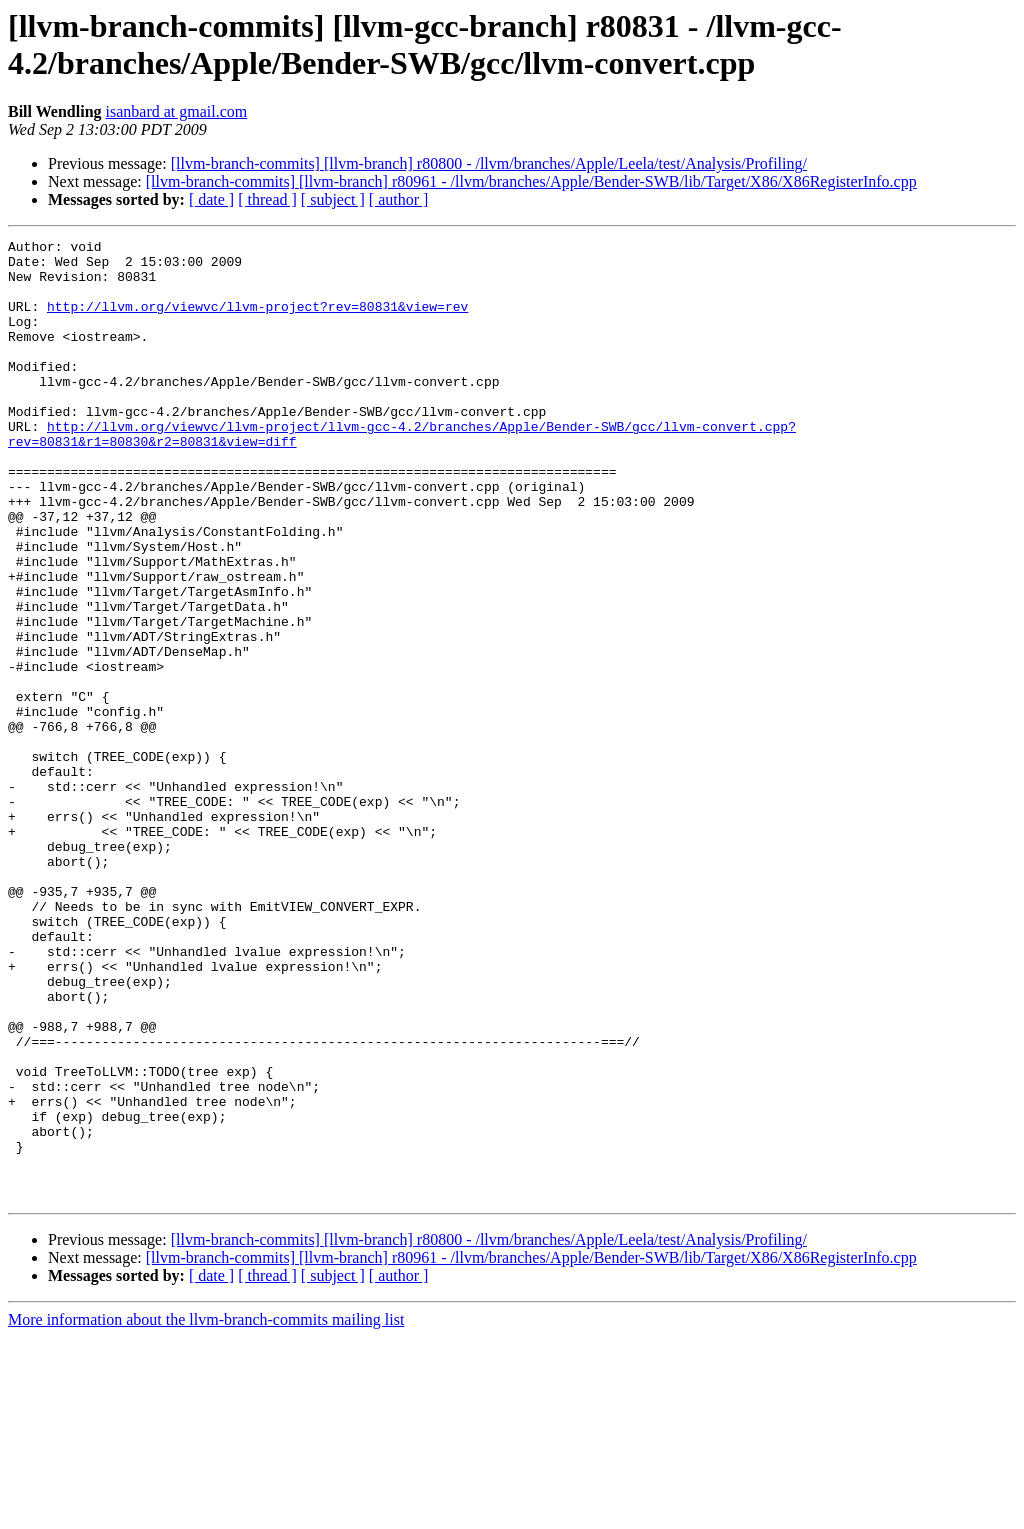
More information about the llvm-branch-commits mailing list (206, 1511)
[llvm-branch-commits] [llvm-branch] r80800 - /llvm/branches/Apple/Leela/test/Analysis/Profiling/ (489, 163)
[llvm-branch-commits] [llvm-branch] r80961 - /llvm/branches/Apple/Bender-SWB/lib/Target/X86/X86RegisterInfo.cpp (531, 181)
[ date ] (211, 199)
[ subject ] (333, 199)
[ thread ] (267, 199)
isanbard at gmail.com (177, 111)
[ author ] (399, 199)
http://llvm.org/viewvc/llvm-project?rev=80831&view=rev (257, 321)
